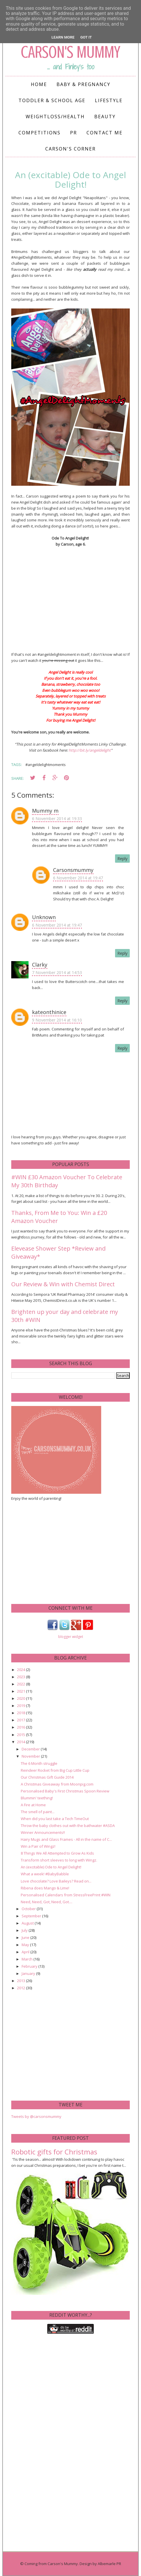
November (31, 1756)
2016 (21, 1727)
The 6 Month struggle (39, 1763)
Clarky (39, 964)
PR (73, 132)
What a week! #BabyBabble (45, 1873)
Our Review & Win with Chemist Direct (63, 1284)
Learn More (63, 37)
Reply (122, 858)
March (27, 1959)
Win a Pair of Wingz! (38, 1846)
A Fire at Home (33, 1804)
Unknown (44, 917)
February (30, 1966)
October (29, 1908)
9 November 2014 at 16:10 (57, 1020)
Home (39, 84)
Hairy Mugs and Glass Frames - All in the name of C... (66, 1839)
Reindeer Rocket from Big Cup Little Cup (55, 1770)
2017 (21, 1720)
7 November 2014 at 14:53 (57, 972)
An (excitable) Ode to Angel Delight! (51, 1867)
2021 (21, 1691)
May (26, 1944)
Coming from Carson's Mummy (51, 2563)
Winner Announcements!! (43, 1832)
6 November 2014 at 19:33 (57, 818)
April (26, 1951)
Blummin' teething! (37, 1797)
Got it (86, 37)
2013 (21, 1980)
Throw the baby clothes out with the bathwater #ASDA (68, 1825)
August (28, 1923)
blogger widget (70, 1636)
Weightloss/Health (55, 116)
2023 (21, 1676)
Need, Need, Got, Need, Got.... (46, 1901)
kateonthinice (49, 1012)
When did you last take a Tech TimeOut (55, 1818)
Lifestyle (109, 100)
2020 (21, 1698)
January (29, 1973)
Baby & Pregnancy (83, 84)
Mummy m (45, 810)
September (32, 1915)
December (31, 1749)
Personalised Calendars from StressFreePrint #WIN (65, 1894)
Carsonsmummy (73, 869)
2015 (21, 1734)
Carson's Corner (70, 149)
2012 (21, 1987)
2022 (21, 1684)
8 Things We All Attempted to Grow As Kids (57, 1853)
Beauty (105, 116)
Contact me (105, 132)
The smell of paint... (37, 1811)
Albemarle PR (109, 2563)
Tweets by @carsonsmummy (36, 2116)
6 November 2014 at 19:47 (78, 878)
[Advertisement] (54, 1552)
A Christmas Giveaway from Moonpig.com (57, 1784)
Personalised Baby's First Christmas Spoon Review (65, 1791)
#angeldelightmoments (45, 764)
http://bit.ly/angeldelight (90, 750)
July (25, 1930)
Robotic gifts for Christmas (54, 2151)
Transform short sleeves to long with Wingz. (59, 1860)
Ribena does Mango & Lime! (45, 1888)
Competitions (39, 132)
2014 (21, 1741)
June (26, 1937)
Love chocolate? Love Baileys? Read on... (56, 1881)
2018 (21, 1712)
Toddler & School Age (51, 100)
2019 (21, 1705)
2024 (21, 1669)
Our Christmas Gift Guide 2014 (47, 1777)
